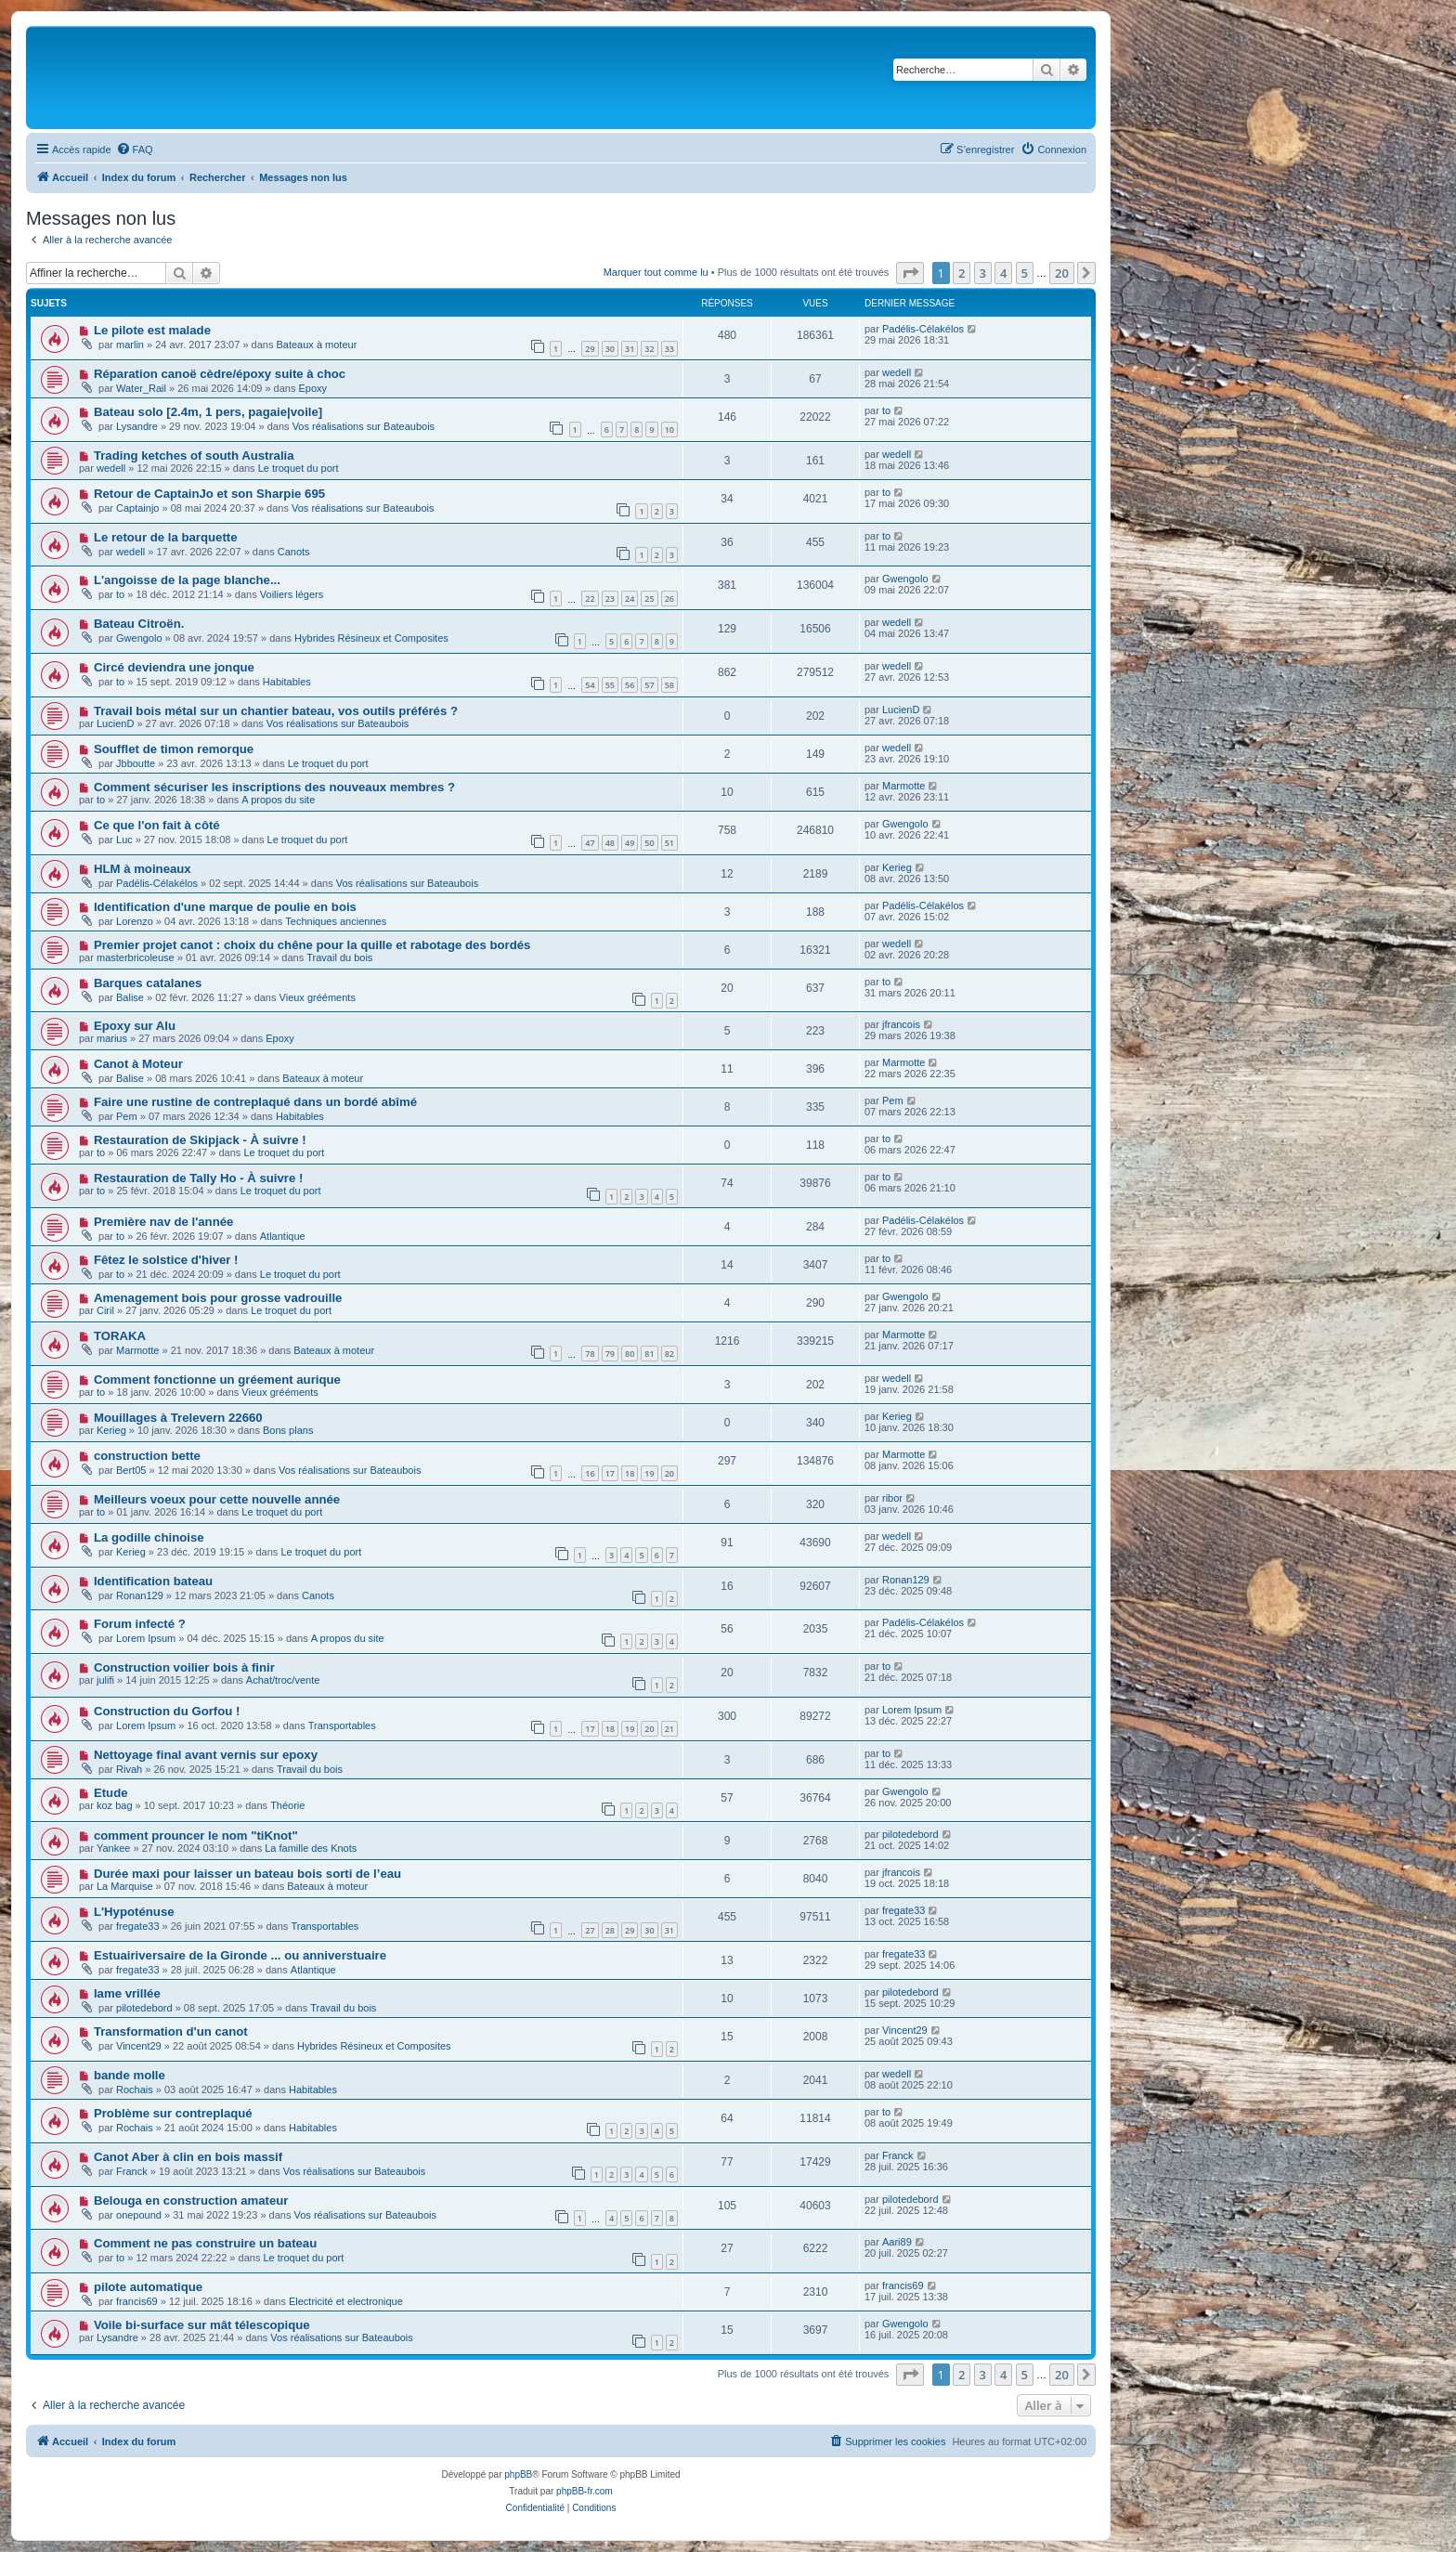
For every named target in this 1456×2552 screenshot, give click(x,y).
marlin (130, 344)
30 (610, 349)
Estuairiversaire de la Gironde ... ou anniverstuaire (240, 1955)
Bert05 (131, 1470)
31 (629, 349)
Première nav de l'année (163, 1222)
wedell (896, 372)
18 (629, 1473)
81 (649, 1354)
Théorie (287, 1805)
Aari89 (897, 2241)
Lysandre (137, 426)
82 (669, 1354)
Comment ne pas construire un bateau (205, 2243)
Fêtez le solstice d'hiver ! (166, 1260)
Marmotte (903, 785)
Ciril (105, 1310)
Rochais (134, 2089)
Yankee (114, 1848)
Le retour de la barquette (166, 537)
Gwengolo (905, 578)
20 (669, 1473)
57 (649, 685)
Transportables (342, 1725)
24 (629, 598)
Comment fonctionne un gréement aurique (217, 1380)
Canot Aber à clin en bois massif (188, 2157)
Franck (132, 2171)
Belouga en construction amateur (191, 2200)
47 (589, 843)
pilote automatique (148, 2287)
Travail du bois (339, 957)
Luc (124, 839)
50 (649, 843)
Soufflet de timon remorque (174, 749)
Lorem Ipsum (146, 1638)
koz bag (115, 1805)
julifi (105, 1680)
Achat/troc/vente (283, 1680)
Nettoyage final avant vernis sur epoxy (206, 1755)
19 (649, 1473)
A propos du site (278, 799)
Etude (111, 1793)
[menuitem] (134, 149)
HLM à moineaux (142, 869)
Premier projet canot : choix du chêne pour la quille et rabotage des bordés (312, 945)
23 (610, 598)
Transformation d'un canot (171, 2031)
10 (669, 429)
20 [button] (1062, 273)
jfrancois (901, 1024)
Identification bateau (153, 1581)
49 (629, 843)
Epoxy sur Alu (135, 1026)
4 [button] (1003, 273)
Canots (294, 551)
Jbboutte (135, 763)
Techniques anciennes (335, 921)
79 (610, 1354)
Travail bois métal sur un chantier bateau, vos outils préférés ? (276, 711)
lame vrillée (127, 1993)
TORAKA (120, 1336)
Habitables (287, 681)
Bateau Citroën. (139, 624)
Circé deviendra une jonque (174, 667)
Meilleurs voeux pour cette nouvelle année (217, 1499)
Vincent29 (139, 2045)
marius (112, 1038)
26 (669, 598)
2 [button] (961, 273)
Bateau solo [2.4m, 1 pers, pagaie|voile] (208, 412)
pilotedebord (910, 1834)
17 (610, 1473)
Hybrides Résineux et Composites (371, 638)
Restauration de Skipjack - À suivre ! (200, 1140)
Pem (126, 1116)
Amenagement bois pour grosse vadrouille (218, 1298)
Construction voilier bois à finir (184, 1667)
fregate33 (137, 1926)
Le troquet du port (298, 468)
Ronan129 (139, 1595)
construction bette (147, 1456)
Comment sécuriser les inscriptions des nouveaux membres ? (274, 787)
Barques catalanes (148, 983)
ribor (892, 1498)
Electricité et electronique (346, 2301)
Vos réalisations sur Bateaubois (363, 426)
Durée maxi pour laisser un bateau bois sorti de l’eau (247, 1874)
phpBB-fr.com (584, 2491)
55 (610, 685)
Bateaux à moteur (316, 344)
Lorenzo (134, 921)
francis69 (137, 2301)
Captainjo (137, 508)
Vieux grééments (318, 997)
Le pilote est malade (152, 330)
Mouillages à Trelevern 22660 (178, 1418)
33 (669, 349)
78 (589, 1354)
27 (589, 1930)
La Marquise (125, 1886)
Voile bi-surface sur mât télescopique (202, 2325)
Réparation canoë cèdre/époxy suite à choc (219, 374)
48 (610, 843)
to (886, 410)
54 (589, 685)
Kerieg (897, 867)
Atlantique (283, 1236)
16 (589, 1473)
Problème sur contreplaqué (173, 2113)
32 (649, 349)
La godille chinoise (149, 1537)
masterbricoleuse (136, 957)
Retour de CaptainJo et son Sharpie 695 (209, 494)
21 (669, 1729)
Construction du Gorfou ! (167, 1711)
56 (629, 685)
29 (589, 349)
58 (669, 685)
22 (589, 598)
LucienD (115, 723)
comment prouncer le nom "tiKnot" (196, 1835)
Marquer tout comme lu (656, 272)
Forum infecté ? (140, 1624)
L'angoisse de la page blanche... (187, 580)
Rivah (129, 1769)
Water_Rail (141, 388)
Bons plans (288, 1430)
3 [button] (983, 273)
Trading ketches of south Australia (194, 455)
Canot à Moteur (138, 1064)
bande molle (129, 2075)
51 (669, 843)
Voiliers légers (291, 594)
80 (629, 1354)
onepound (139, 2214)
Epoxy (313, 388)
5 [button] (1024, 273)
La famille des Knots (311, 1848)
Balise (130, 997)
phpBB (518, 2474)
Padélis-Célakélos (923, 328)
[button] (910, 273)
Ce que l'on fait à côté (157, 825)
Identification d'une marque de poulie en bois (225, 907)
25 (649, 598)
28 (610, 1930)
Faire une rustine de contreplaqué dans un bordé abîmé (255, 1102)
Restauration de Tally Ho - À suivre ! (198, 1178)
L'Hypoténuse (134, 1912)
